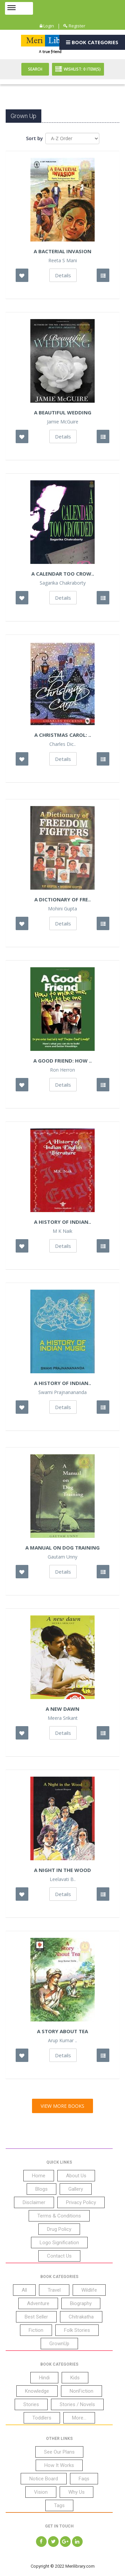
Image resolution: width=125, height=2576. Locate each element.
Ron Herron (62, 1070)
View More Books (62, 2106)
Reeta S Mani (62, 261)
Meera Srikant (63, 1718)
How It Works (59, 2465)
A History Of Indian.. (62, 1222)
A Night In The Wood (62, 1870)
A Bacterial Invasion (62, 251)
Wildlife (89, 2290)
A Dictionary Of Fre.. (62, 899)
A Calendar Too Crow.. (62, 574)
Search (35, 69)
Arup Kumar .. (62, 2041)
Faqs (84, 2479)
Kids (75, 2378)
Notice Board (43, 2479)
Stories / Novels (77, 2404)
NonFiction (81, 2391)
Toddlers (41, 2418)
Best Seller (36, 2317)
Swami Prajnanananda (62, 1392)
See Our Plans (59, 2452)
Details (63, 275)
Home (38, 2176)
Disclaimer (34, 2202)
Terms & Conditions (59, 2216)
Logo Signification (59, 2243)
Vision (41, 2492)
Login (47, 26)
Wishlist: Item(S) (78, 69)
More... (79, 2418)
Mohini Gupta (62, 909)
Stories (31, 2404)
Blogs (41, 2189)
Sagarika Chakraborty (63, 583)
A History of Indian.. (62, 1383)
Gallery (75, 2189)
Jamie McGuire (62, 422)
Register (74, 26)
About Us (76, 2176)
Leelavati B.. (63, 1879)
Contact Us (59, 2256)
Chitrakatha (81, 2317)
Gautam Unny (62, 1557)
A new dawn (62, 1709)
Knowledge (37, 2391)
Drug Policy (59, 2229)
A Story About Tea (62, 2031)
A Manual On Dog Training (62, 1548)
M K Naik (62, 1231)
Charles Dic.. (62, 744)
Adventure (38, 2303)
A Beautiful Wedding (62, 412)
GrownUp (59, 2344)
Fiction (36, 2330)
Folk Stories (77, 2330)
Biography (81, 2303)
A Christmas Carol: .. (62, 735)
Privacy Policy (81, 2202)
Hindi (44, 2378)
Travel (54, 2290)
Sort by (34, 138)
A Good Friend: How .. (62, 1061)
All (24, 2290)
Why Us (76, 2492)
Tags (59, 2505)
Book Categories (92, 42)
